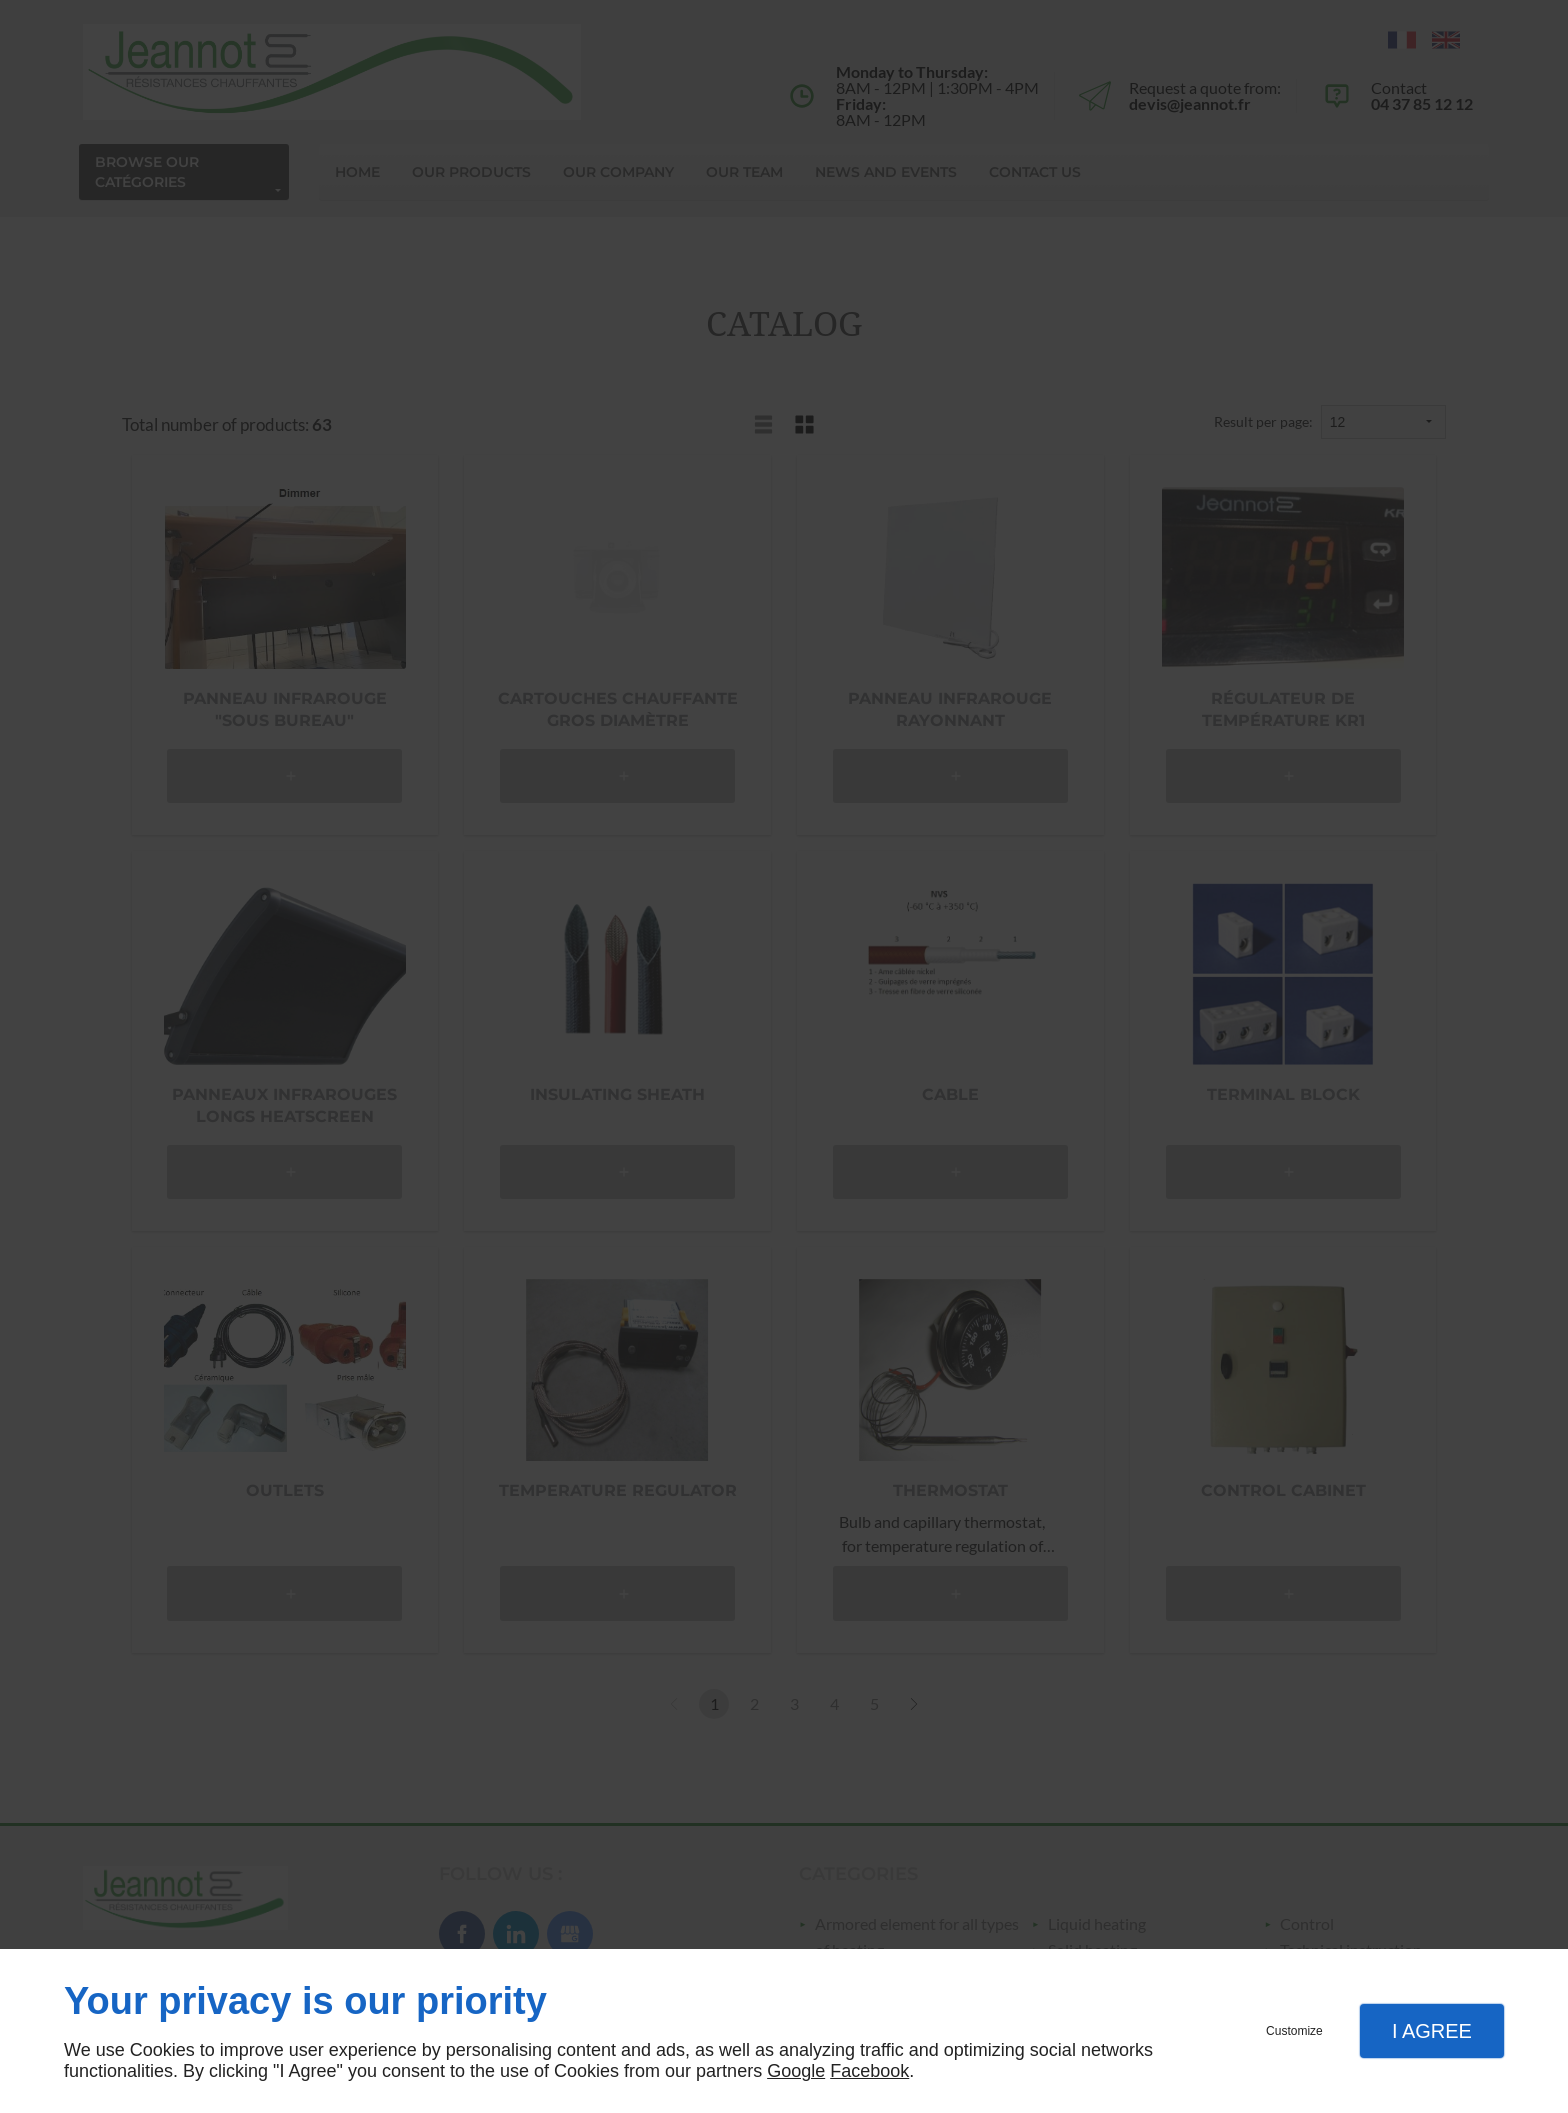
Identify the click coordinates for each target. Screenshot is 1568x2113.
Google (796, 2071)
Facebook (869, 2071)
